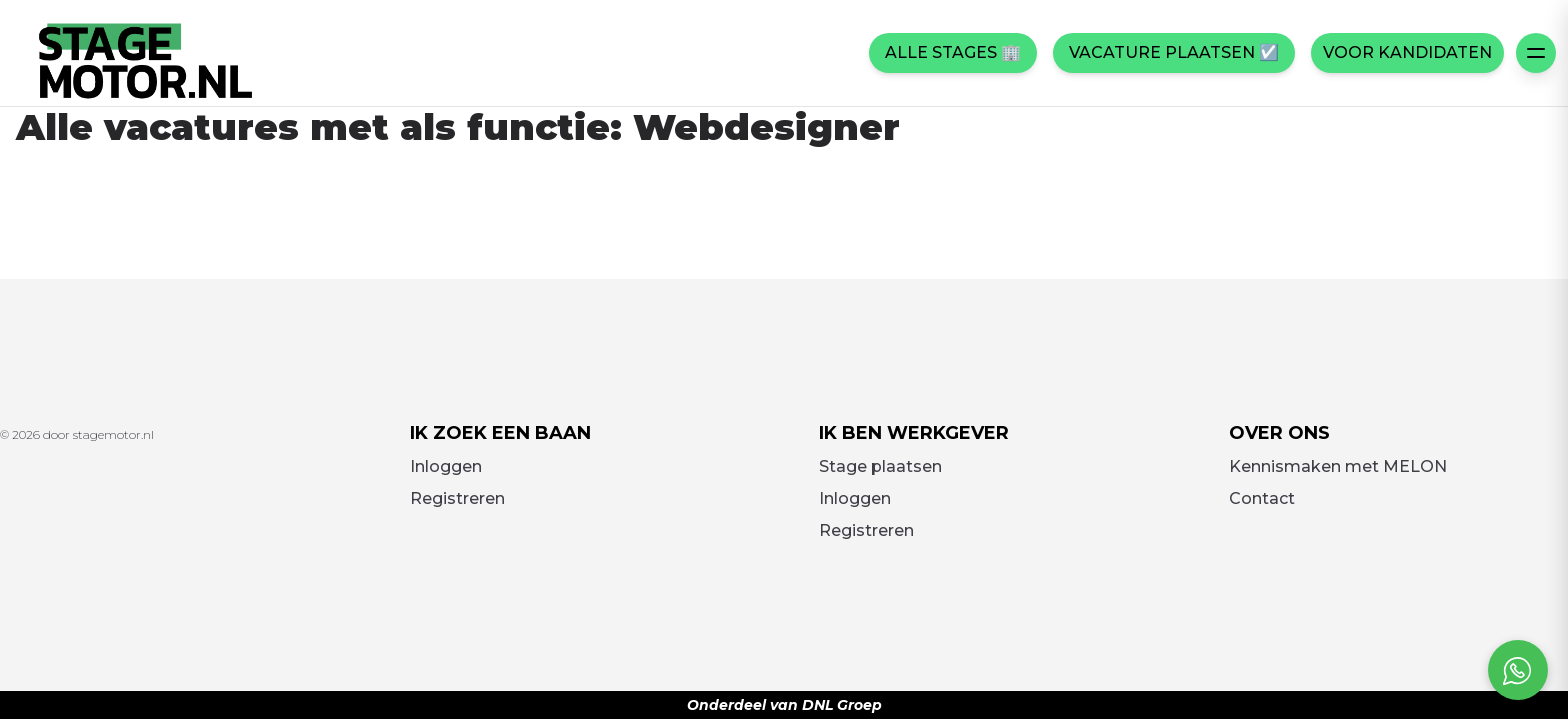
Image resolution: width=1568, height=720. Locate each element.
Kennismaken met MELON (1338, 466)
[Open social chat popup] (1518, 670)
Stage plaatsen (880, 466)
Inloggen (446, 466)
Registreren (457, 498)
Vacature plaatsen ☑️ (1174, 52)
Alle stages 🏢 (953, 52)
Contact (1262, 498)
